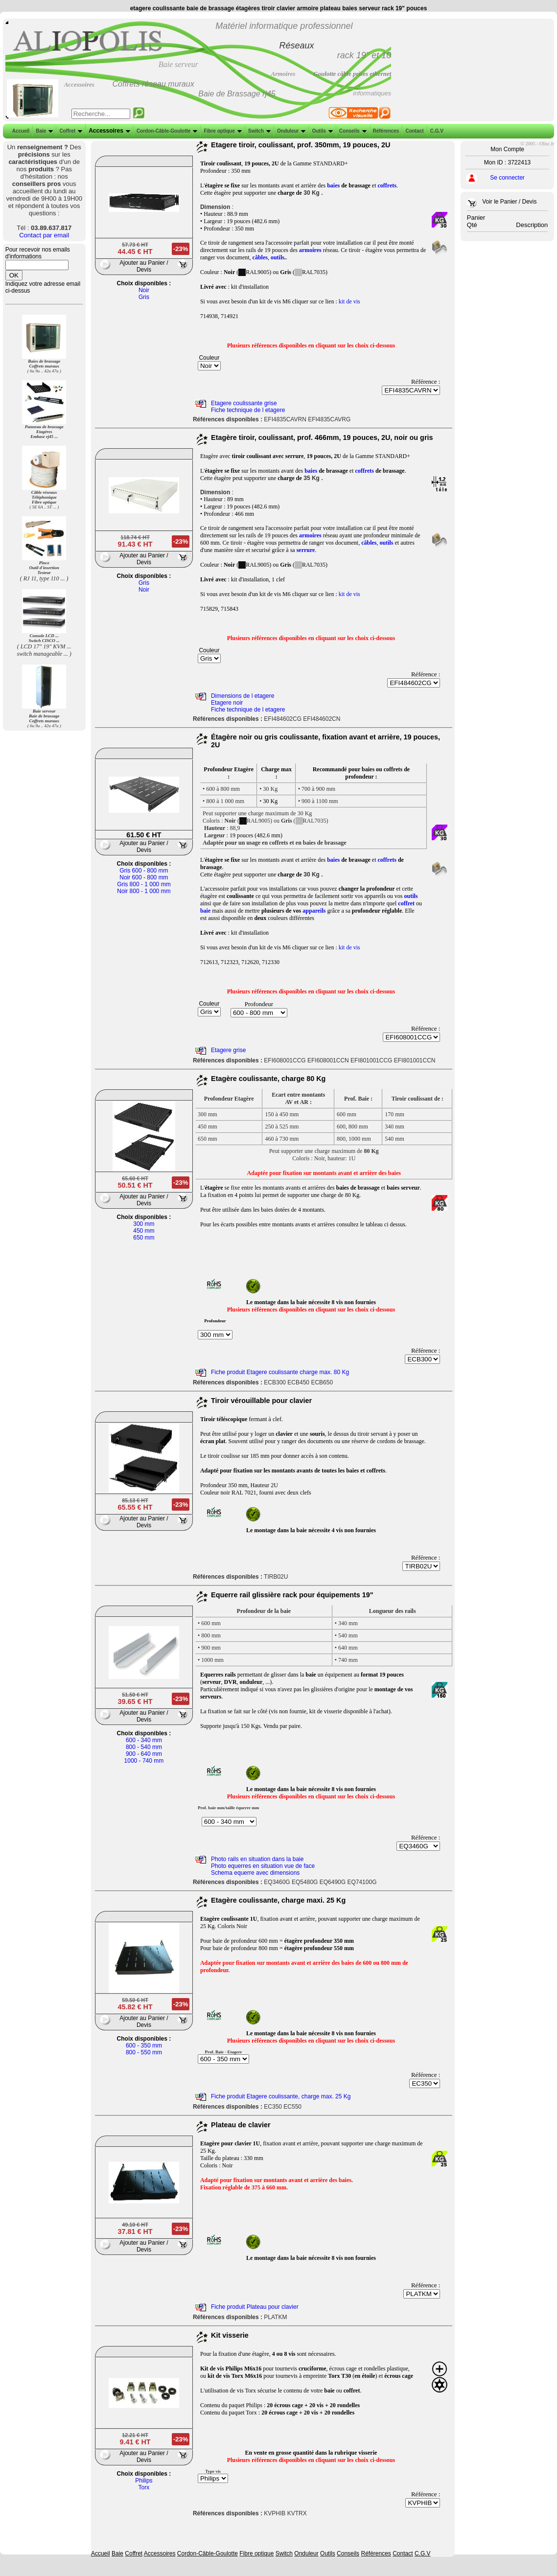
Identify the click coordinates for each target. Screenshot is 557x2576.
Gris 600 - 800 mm (143, 870)
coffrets (386, 185)
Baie (43, 131)
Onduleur (290, 131)
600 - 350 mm (144, 2045)
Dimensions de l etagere (242, 695)
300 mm (143, 1223)
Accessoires (108, 130)
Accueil (21, 131)
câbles (260, 257)
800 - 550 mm (144, 2052)
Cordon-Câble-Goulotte (166, 131)
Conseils (352, 131)
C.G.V (435, 131)
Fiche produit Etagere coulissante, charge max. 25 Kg (281, 2096)
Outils (321, 131)
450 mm (143, 1230)
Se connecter (507, 177)
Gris (144, 297)
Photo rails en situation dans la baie (257, 1859)
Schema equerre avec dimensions (255, 1872)
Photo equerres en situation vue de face (263, 1866)
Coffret (69, 131)
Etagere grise (228, 1050)
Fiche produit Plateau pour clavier (255, 2306)
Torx (144, 2487)
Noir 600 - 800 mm (143, 877)
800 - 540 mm (144, 1747)
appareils (313, 910)
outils (277, 257)
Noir (144, 290)
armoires (310, 250)
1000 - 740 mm (144, 1760)
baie (205, 910)
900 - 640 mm (144, 1753)
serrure (306, 550)
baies (333, 185)
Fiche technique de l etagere (248, 410)
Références (385, 131)
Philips (143, 2480)
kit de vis (349, 301)
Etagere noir (227, 702)
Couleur (209, 357)
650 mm (143, 1237)
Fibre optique (221, 131)
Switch (258, 131)
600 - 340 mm (144, 1740)
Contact (413, 131)
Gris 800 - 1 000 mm (143, 884)
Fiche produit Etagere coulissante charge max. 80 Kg (280, 1372)
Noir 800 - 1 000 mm (143, 891)
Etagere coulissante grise (244, 403)
